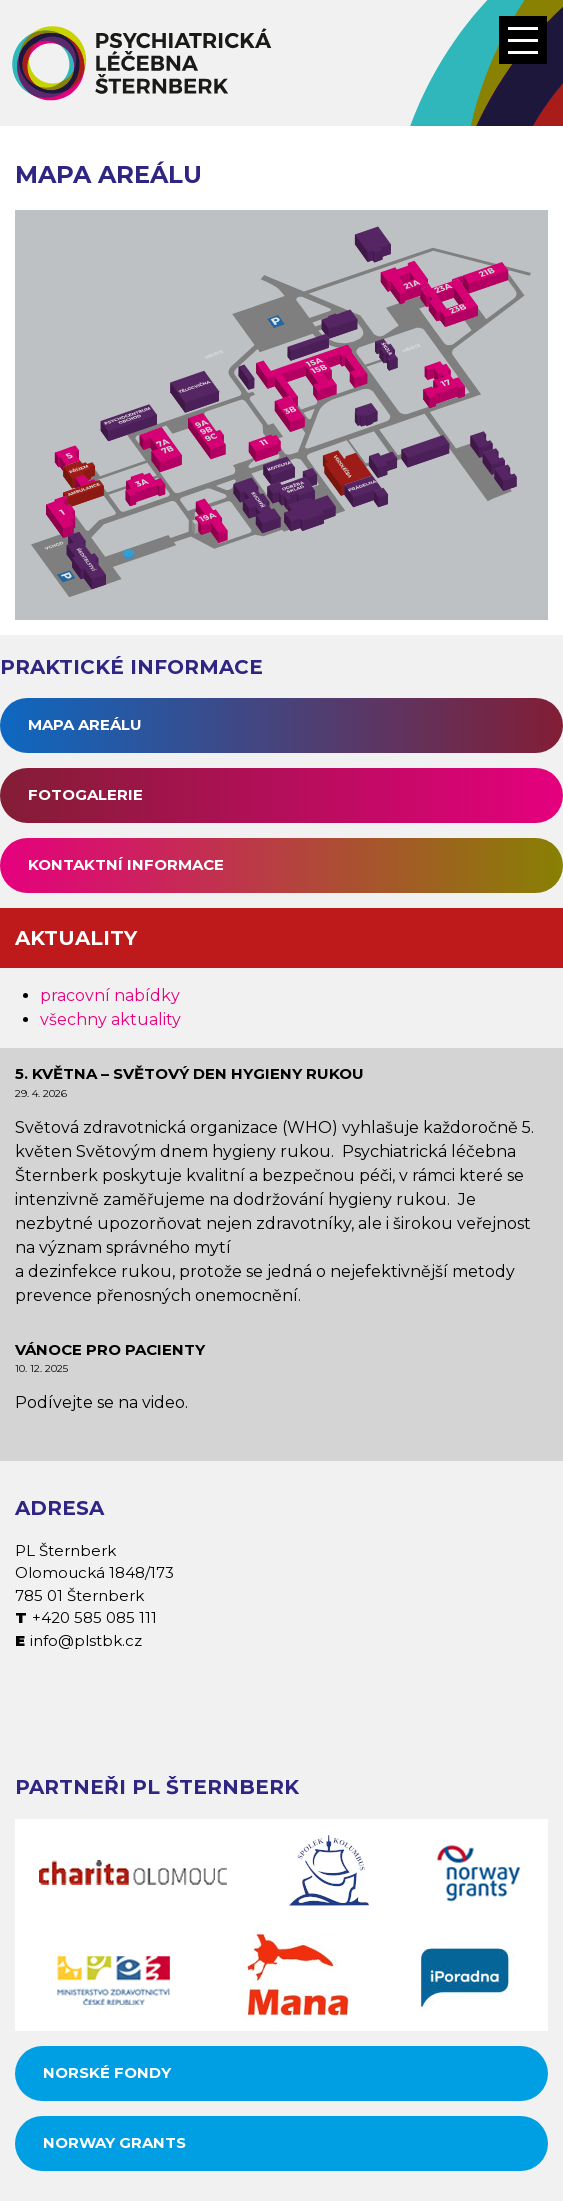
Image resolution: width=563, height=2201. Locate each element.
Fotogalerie (85, 794)
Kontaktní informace (126, 864)
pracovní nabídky (110, 995)
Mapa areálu (85, 724)
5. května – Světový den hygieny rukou (189, 1073)
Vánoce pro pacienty (110, 1349)
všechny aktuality (110, 1019)
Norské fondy (107, 2072)
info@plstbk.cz (86, 1640)
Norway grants (114, 2142)
